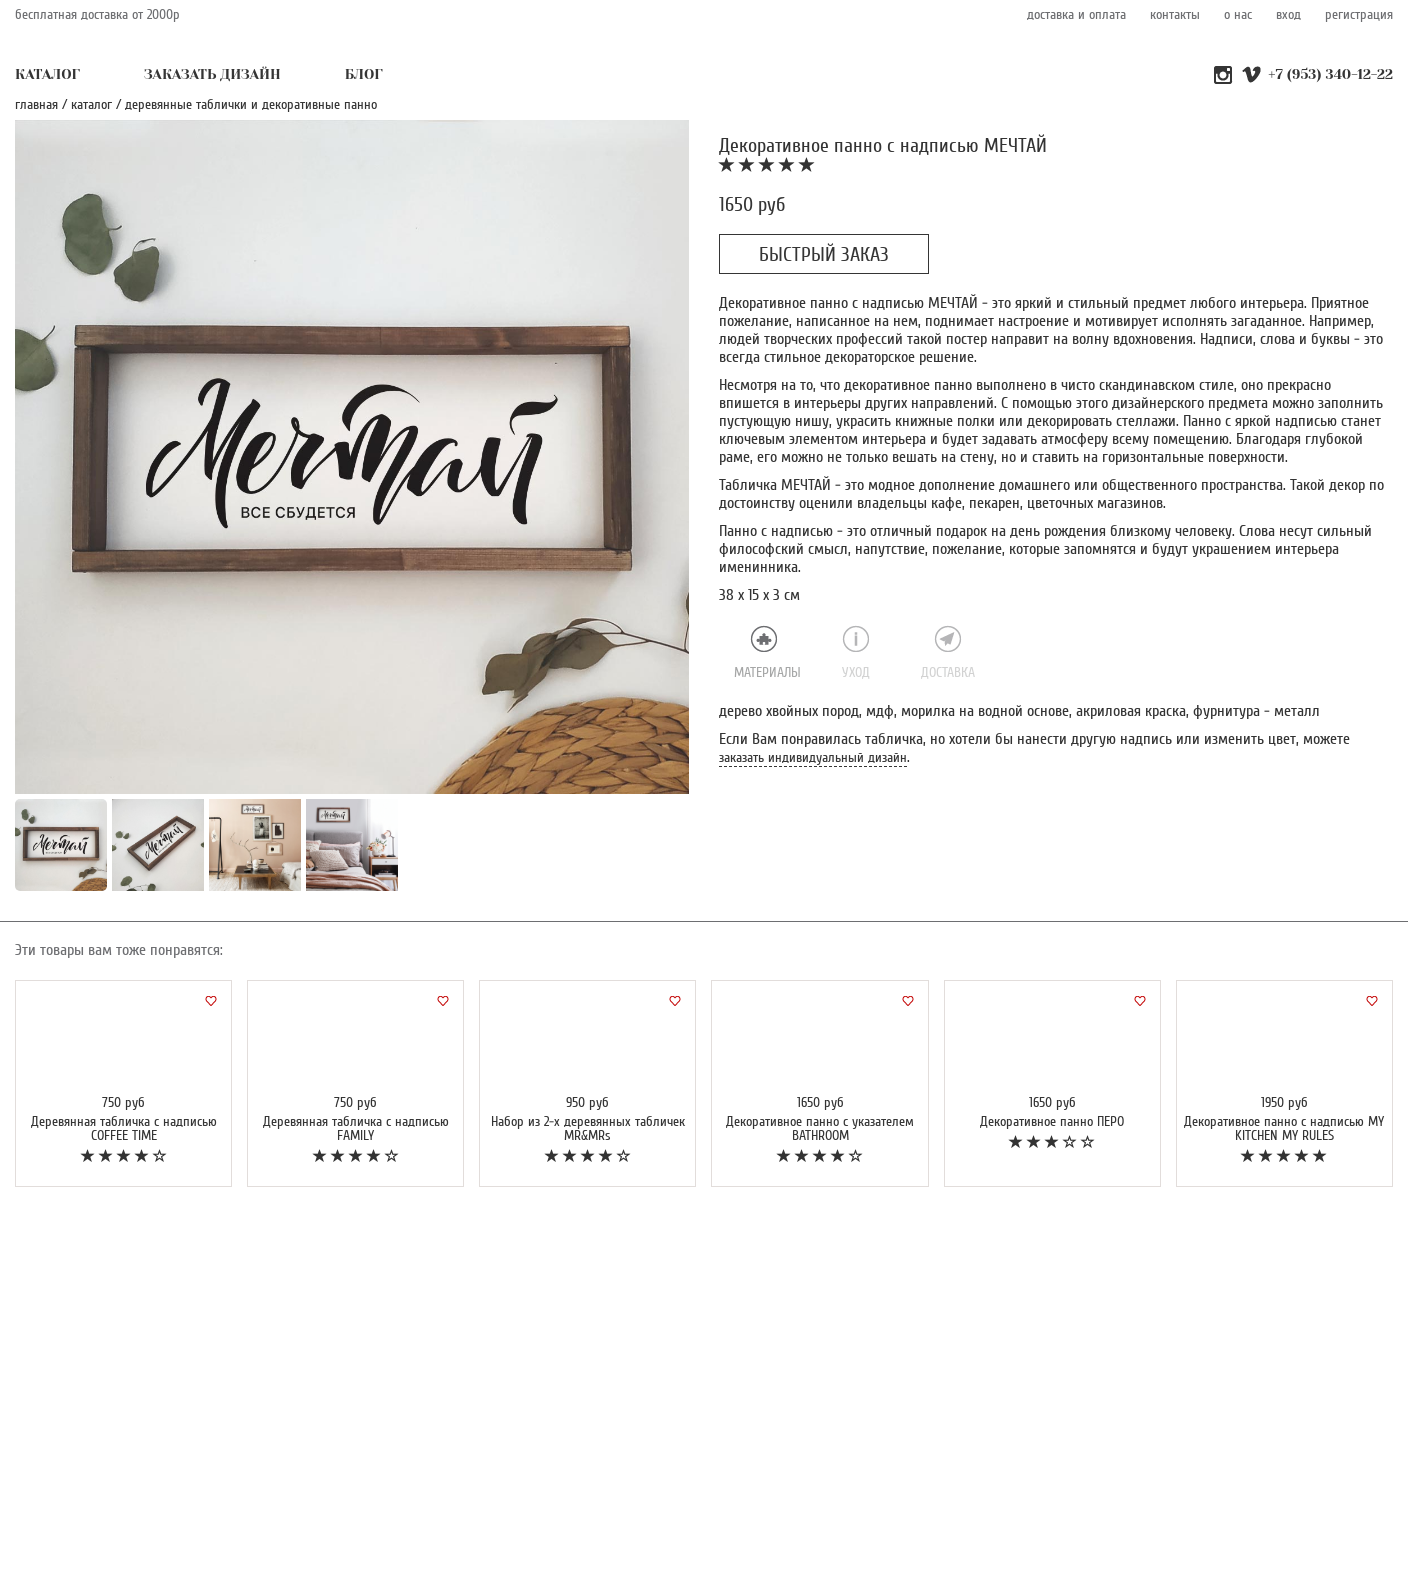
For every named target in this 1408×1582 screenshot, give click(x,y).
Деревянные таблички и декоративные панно (251, 104)
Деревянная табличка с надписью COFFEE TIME (124, 1128)
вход (1288, 14)
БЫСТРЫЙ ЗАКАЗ (824, 255)
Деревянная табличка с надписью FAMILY (356, 1128)
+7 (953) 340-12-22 (1330, 74)
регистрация (1359, 14)
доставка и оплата (1076, 14)
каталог (91, 104)
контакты (1175, 14)
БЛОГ (364, 74)
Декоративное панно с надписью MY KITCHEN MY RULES (1284, 1128)
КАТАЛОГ (47, 74)
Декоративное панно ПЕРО (1052, 1121)
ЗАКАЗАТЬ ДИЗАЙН (212, 74)
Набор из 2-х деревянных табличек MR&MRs (588, 1128)
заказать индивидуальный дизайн (813, 757)
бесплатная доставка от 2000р (97, 14)
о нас (1238, 14)
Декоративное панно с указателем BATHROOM (820, 1128)
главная (36, 104)
